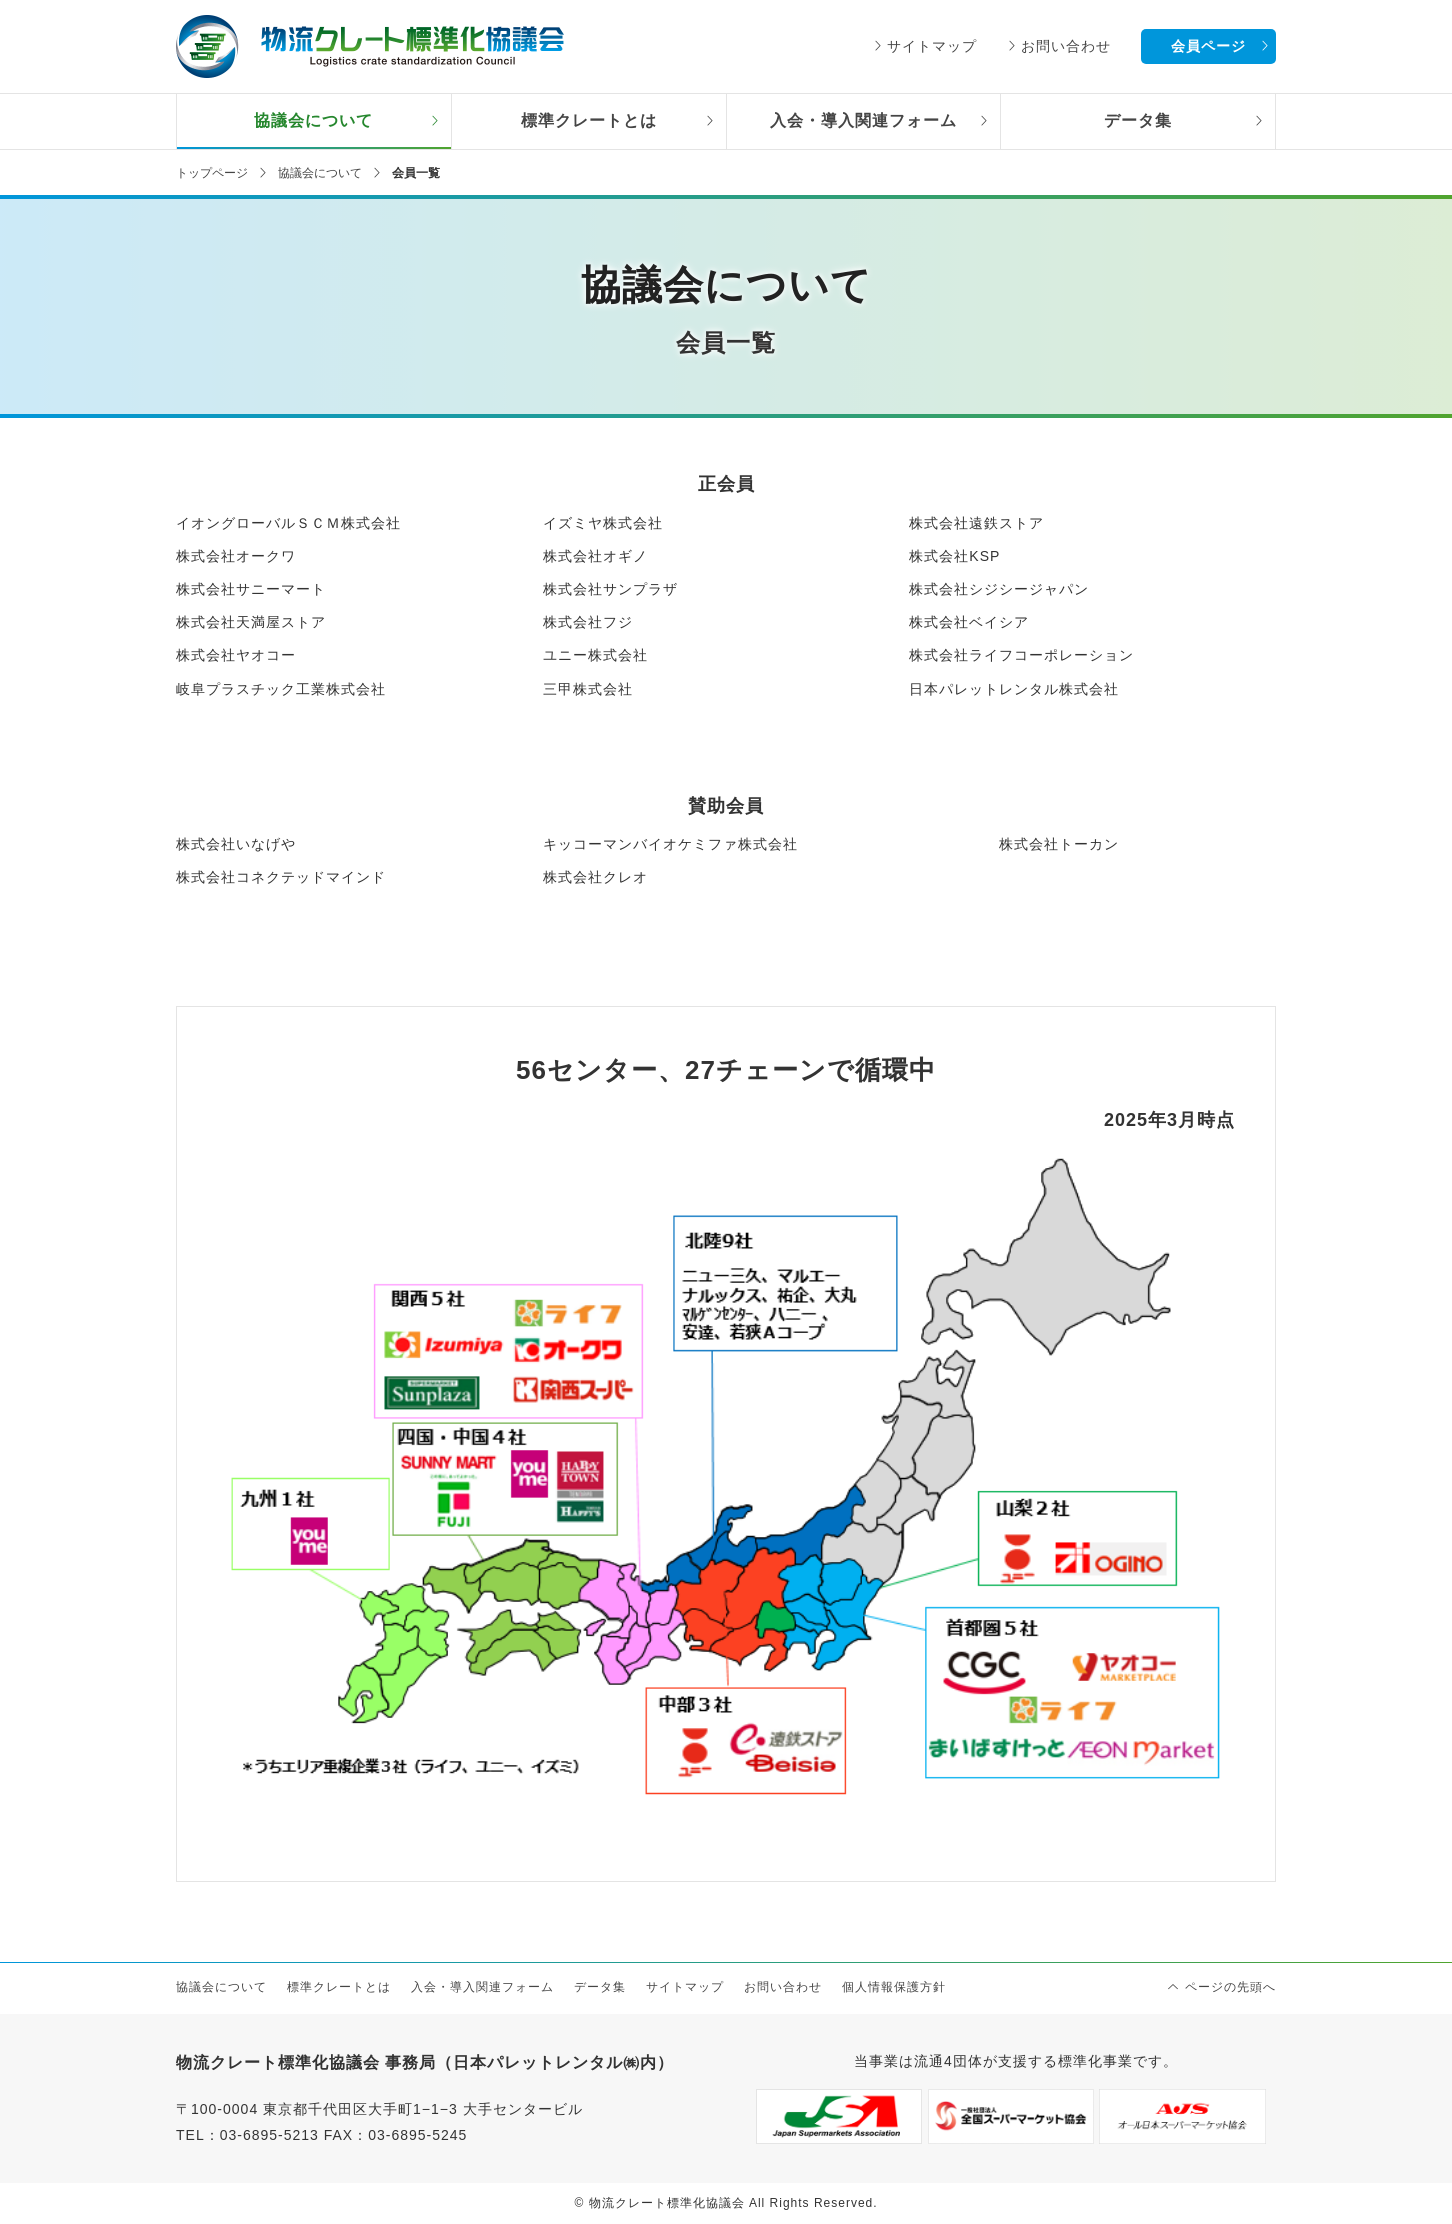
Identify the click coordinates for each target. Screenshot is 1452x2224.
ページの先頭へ (1230, 1987)
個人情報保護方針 (894, 1987)
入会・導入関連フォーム (863, 120)
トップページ (212, 173)
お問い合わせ (1066, 46)
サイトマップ (932, 46)
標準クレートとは (589, 120)
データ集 (1138, 120)
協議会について (313, 120)
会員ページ (1208, 46)
